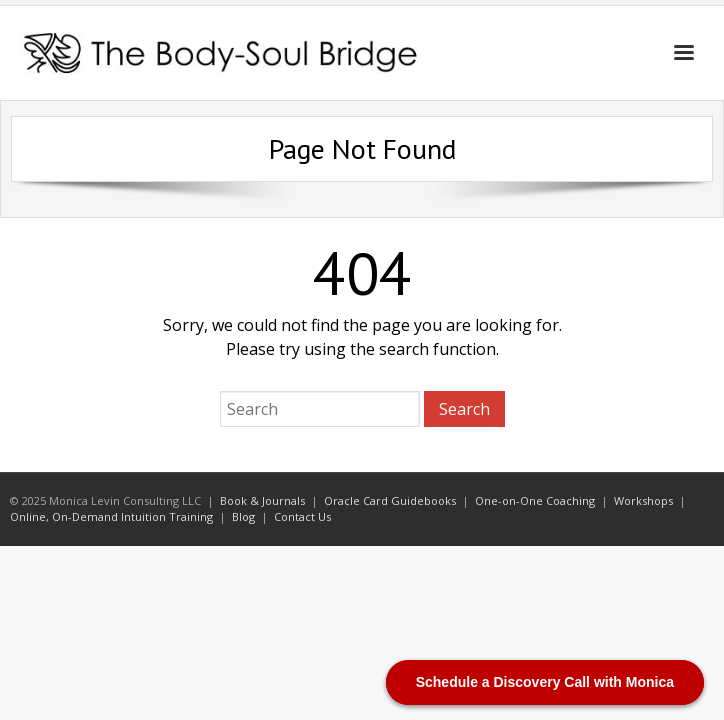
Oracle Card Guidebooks (390, 500)
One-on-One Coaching (535, 500)
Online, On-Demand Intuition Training (111, 516)
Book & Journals (262, 500)
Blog (243, 516)
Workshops (643, 500)
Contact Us (302, 516)
